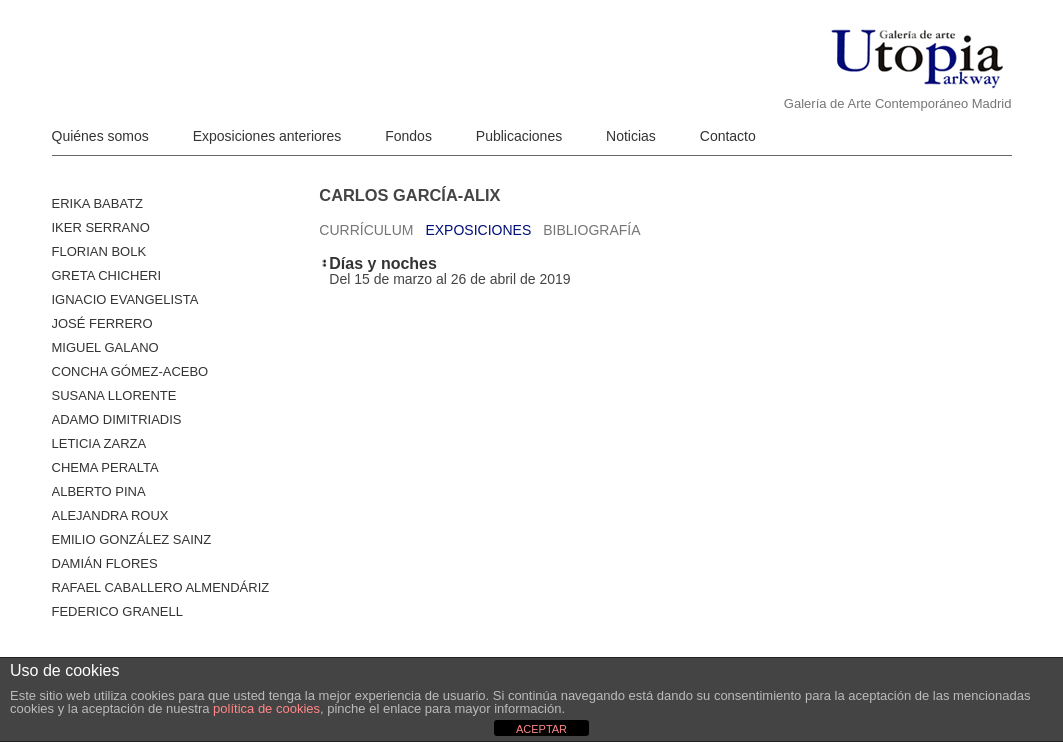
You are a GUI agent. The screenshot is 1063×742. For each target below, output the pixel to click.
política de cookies (266, 708)
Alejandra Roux (110, 515)
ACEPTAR (541, 729)
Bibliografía (591, 230)
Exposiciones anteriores (267, 136)
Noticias (631, 136)
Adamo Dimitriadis (117, 419)
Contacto (728, 136)
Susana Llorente (114, 395)
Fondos (408, 136)
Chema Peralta (105, 467)
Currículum (366, 230)
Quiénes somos (100, 136)
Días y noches (383, 263)
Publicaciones (519, 136)
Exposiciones (478, 230)
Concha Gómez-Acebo (130, 371)
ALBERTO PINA (99, 491)
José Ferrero (102, 323)
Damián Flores (105, 563)
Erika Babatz (98, 203)
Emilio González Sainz (132, 539)
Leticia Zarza (99, 443)
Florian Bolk (99, 251)
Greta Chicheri (107, 275)
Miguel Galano (105, 347)
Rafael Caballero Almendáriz (161, 587)
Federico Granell (117, 611)
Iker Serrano (101, 227)
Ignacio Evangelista (125, 299)
